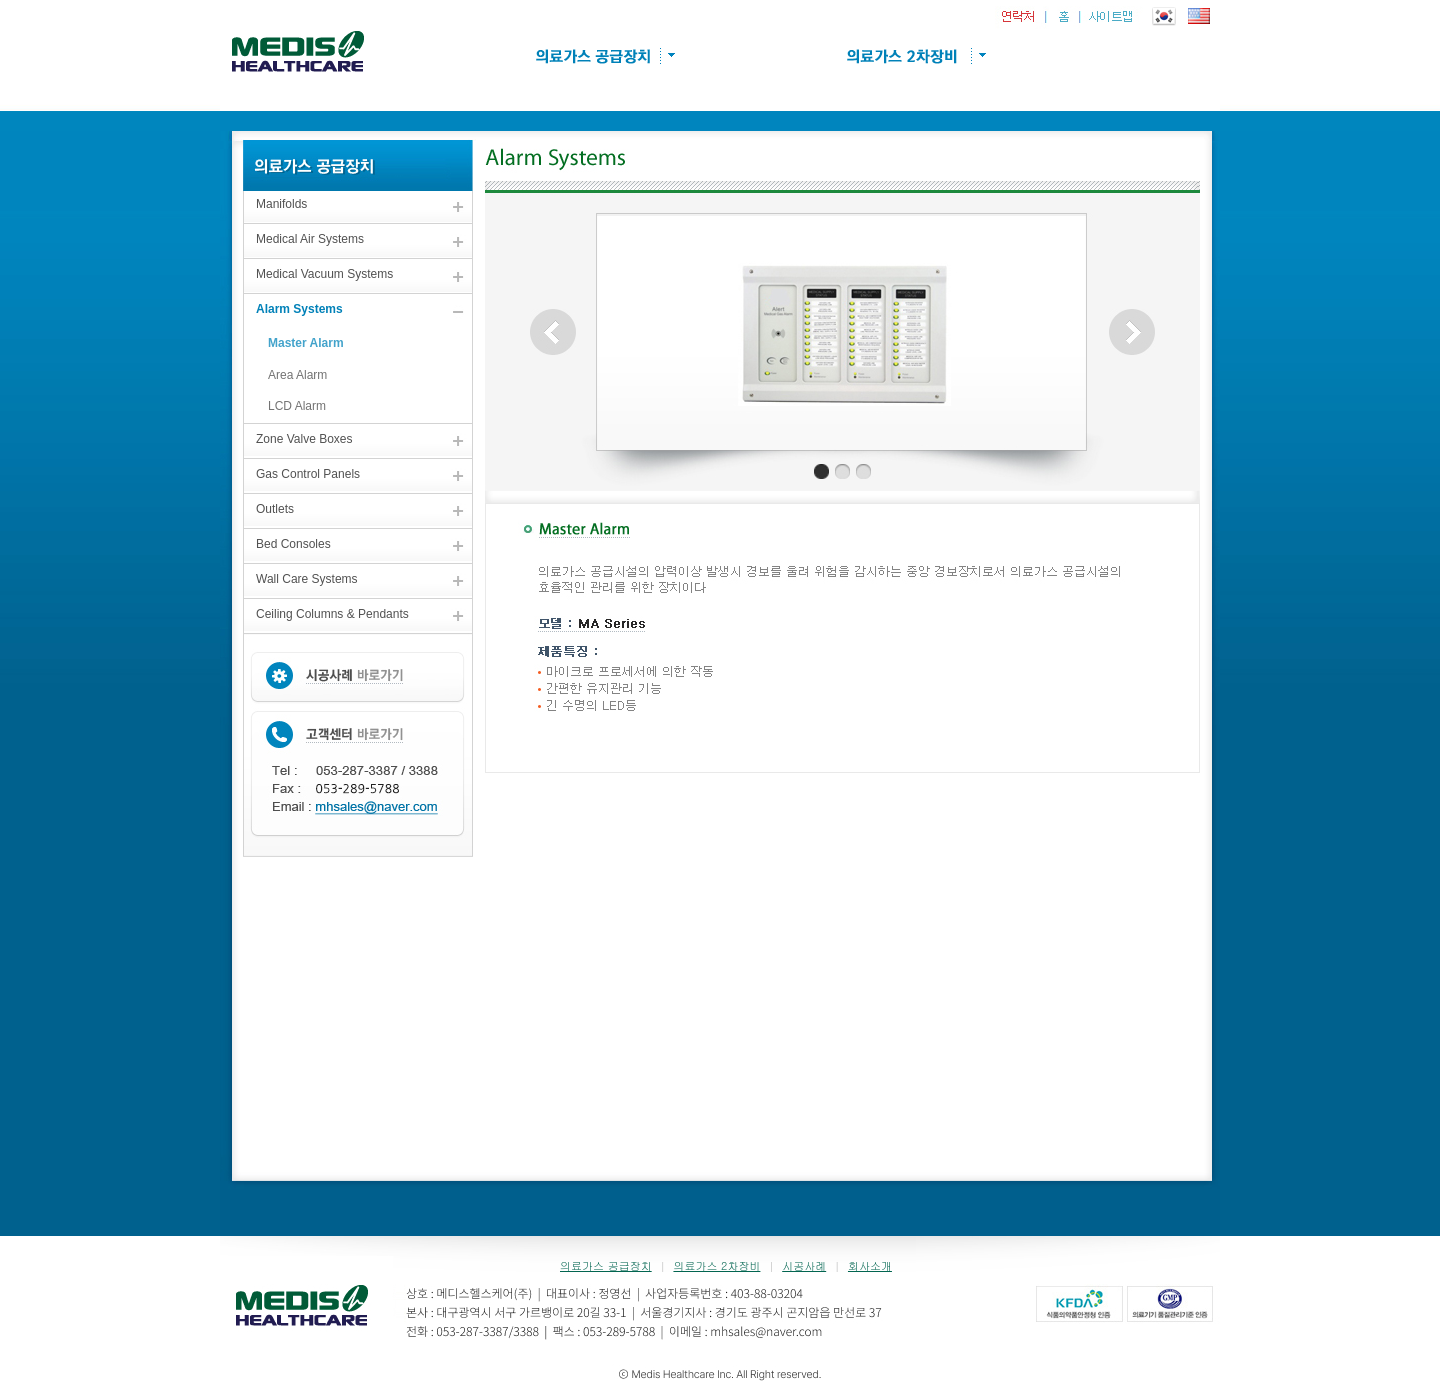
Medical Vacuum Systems (324, 274)
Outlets (275, 509)
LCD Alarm (297, 406)
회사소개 (870, 1265)
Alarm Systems (299, 309)
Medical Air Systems (310, 239)
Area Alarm (297, 375)
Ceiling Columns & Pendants (332, 614)
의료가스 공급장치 (606, 1265)
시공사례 (804, 1265)
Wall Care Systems (307, 579)
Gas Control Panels (308, 474)
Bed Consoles (293, 544)
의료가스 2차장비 (716, 1265)
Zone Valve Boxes (304, 439)
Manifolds (281, 204)
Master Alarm (306, 343)
